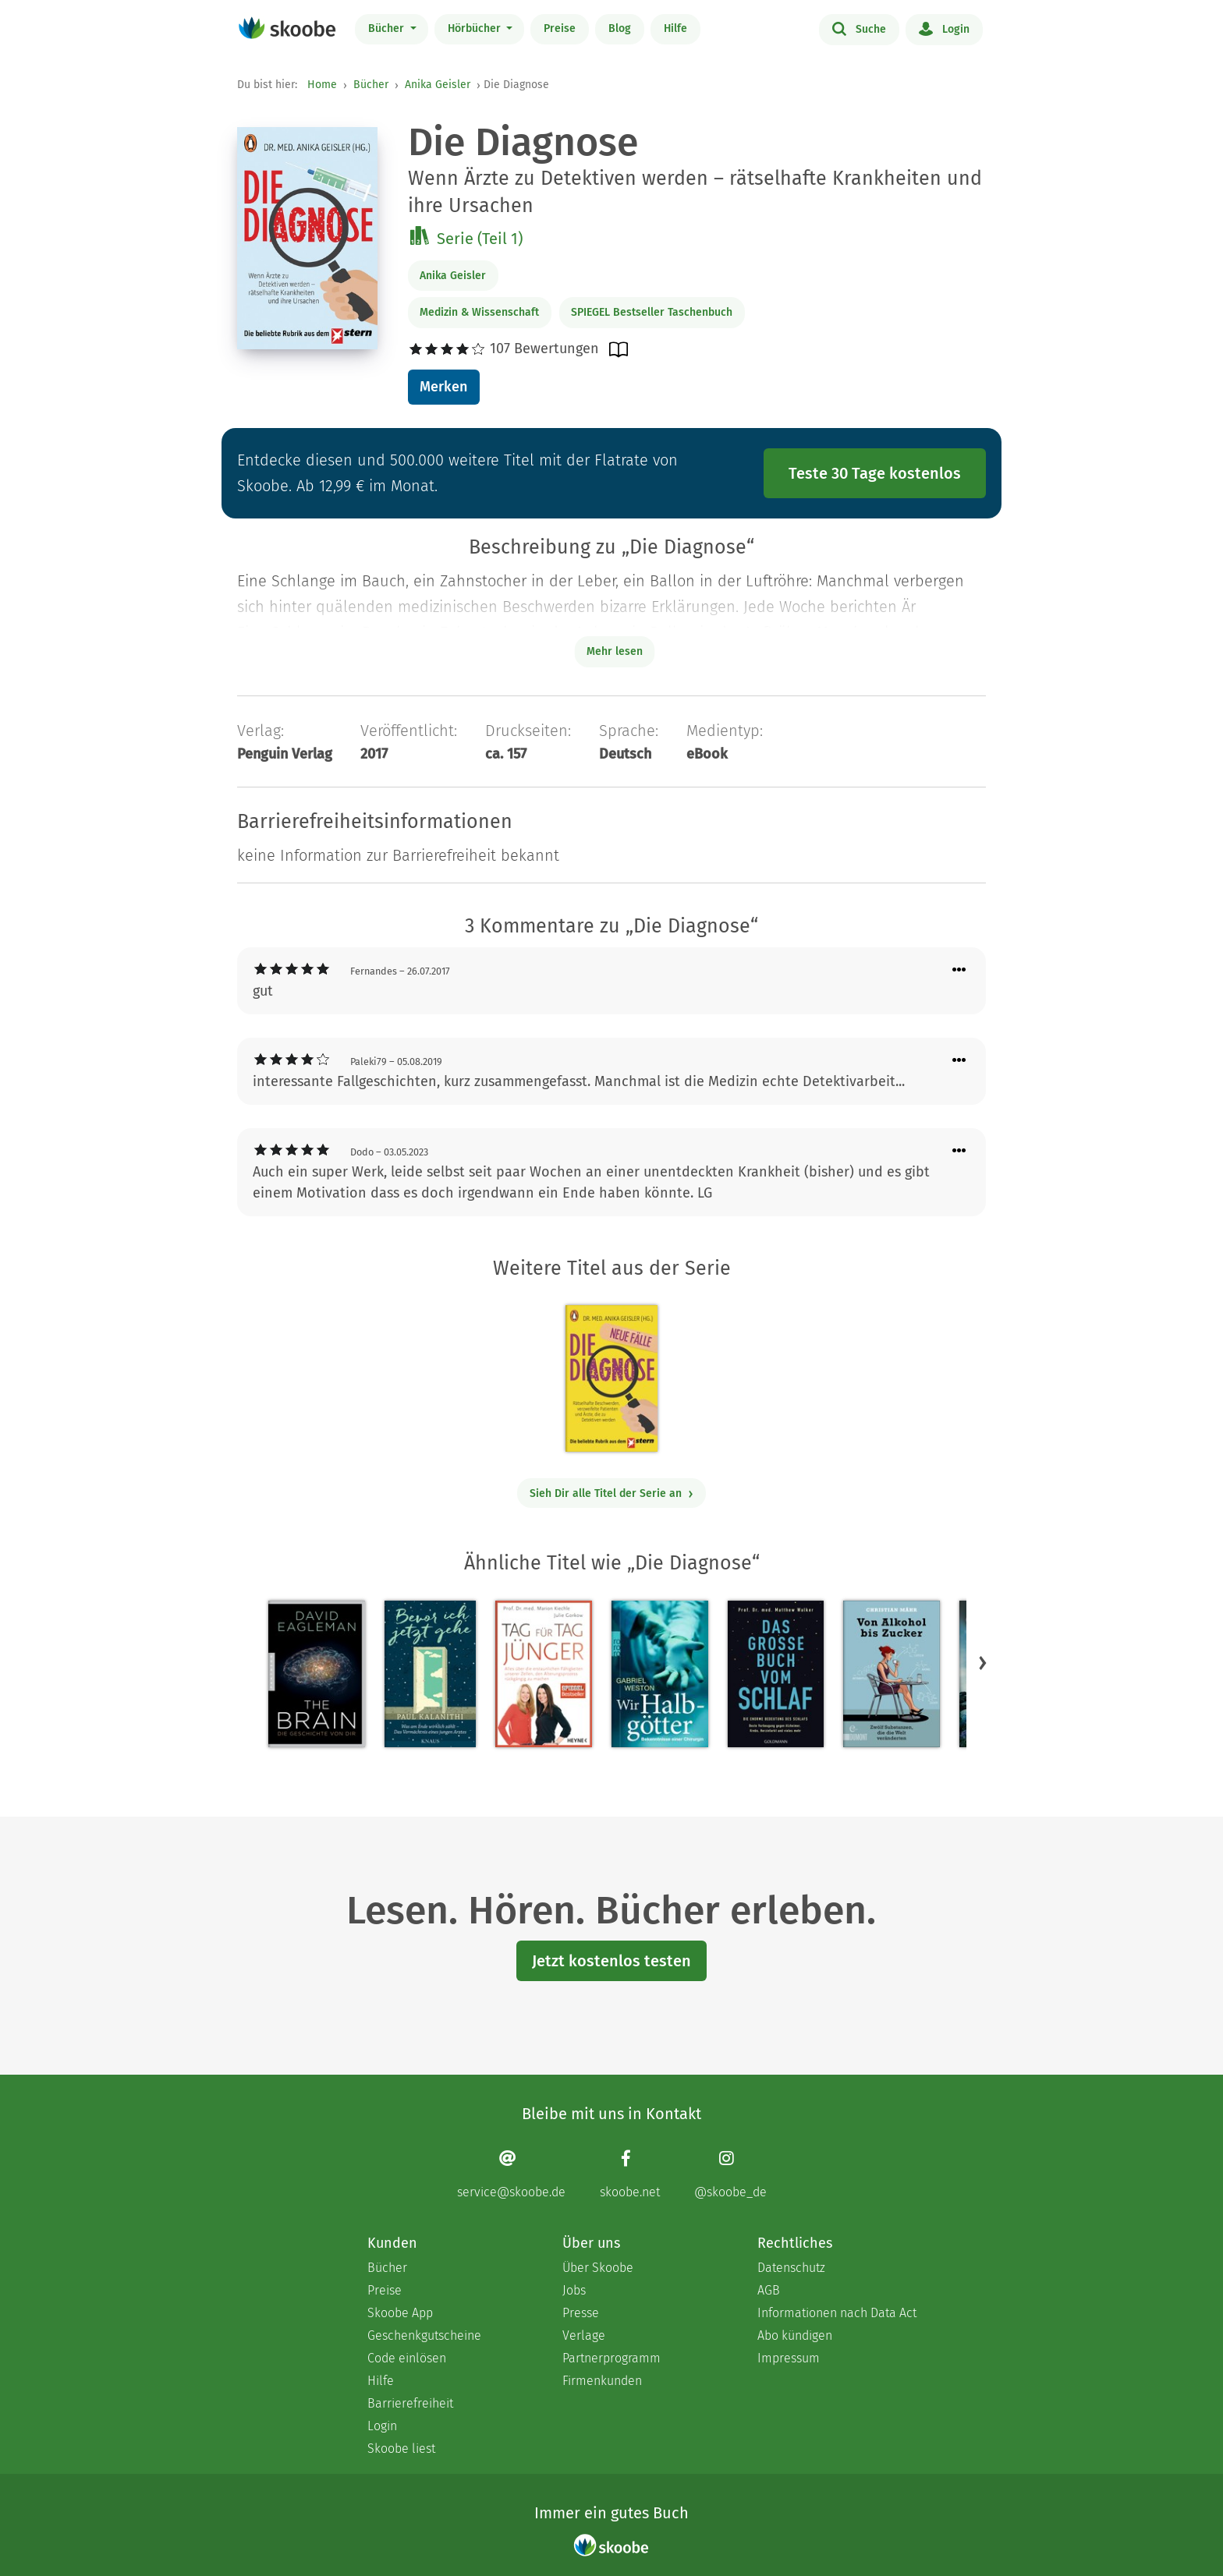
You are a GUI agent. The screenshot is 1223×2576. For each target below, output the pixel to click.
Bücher (387, 28)
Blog (619, 28)
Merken (443, 386)
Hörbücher (476, 28)
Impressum (788, 2358)
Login (944, 28)
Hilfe (675, 28)
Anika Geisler (437, 84)
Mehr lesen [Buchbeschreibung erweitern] (615, 651)
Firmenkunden (602, 2380)
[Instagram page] (730, 2174)
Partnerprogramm (611, 2358)
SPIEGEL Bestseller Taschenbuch (651, 312)
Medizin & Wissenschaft (479, 312)
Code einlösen (406, 2358)
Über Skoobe (597, 2267)
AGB (768, 2290)
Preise (560, 28)
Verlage (583, 2335)
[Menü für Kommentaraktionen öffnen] (959, 970)
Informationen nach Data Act (836, 2312)
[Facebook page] (629, 2174)
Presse (580, 2312)
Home (322, 84)
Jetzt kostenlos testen (611, 1960)
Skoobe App (400, 2312)
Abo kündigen (794, 2335)
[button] (983, 1662)
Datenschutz (791, 2267)
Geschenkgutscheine (424, 2335)
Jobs (574, 2290)
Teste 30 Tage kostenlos (875, 473)
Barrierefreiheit (410, 2403)
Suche (859, 28)
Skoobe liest (401, 2448)
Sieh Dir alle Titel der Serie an (612, 1493)
